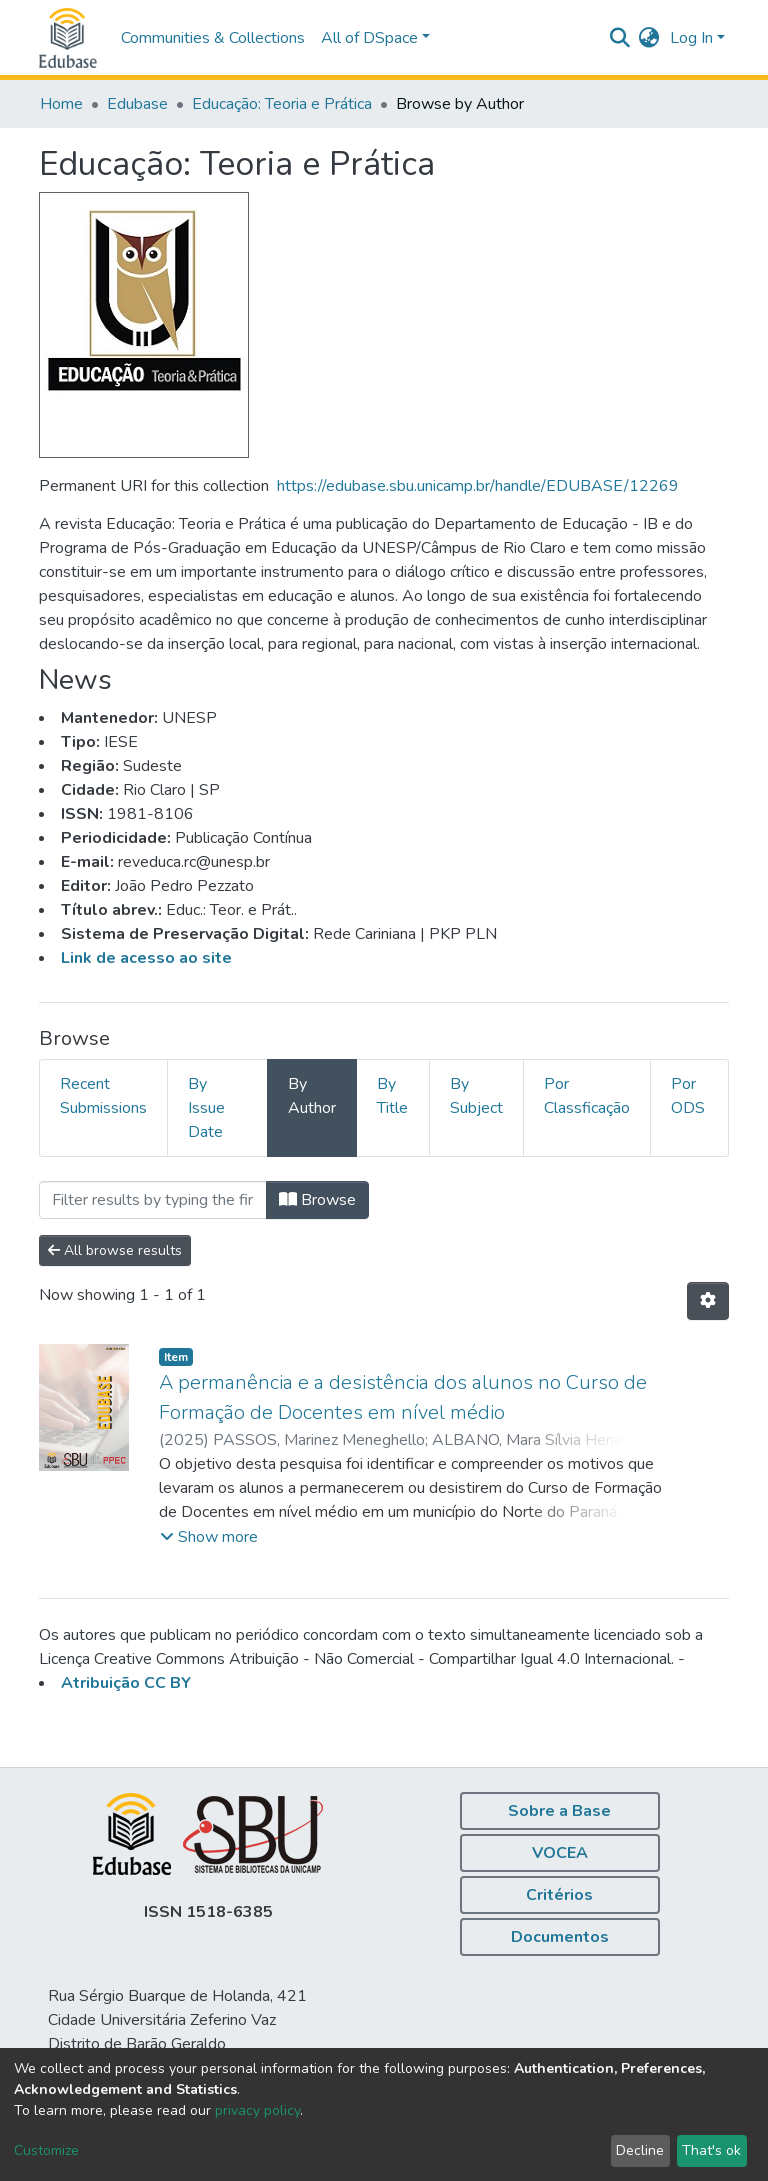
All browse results (115, 1250)
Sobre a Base (559, 1811)
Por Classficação (587, 1096)
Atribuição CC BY (126, 1683)
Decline (640, 2150)
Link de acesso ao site (146, 958)
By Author (312, 1096)
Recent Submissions (103, 1096)
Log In (691, 38)
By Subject (476, 1096)
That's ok (711, 2150)
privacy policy (257, 2110)
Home (61, 104)
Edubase (137, 104)
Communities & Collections (213, 38)
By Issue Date (206, 1108)
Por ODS (688, 1096)
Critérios (559, 1895)
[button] (649, 38)
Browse (317, 1200)
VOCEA (560, 1853)
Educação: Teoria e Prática (282, 104)
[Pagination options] (708, 1301)
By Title (392, 1096)
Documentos (560, 1937)
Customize (46, 2150)
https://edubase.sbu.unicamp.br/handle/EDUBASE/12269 (478, 486)
